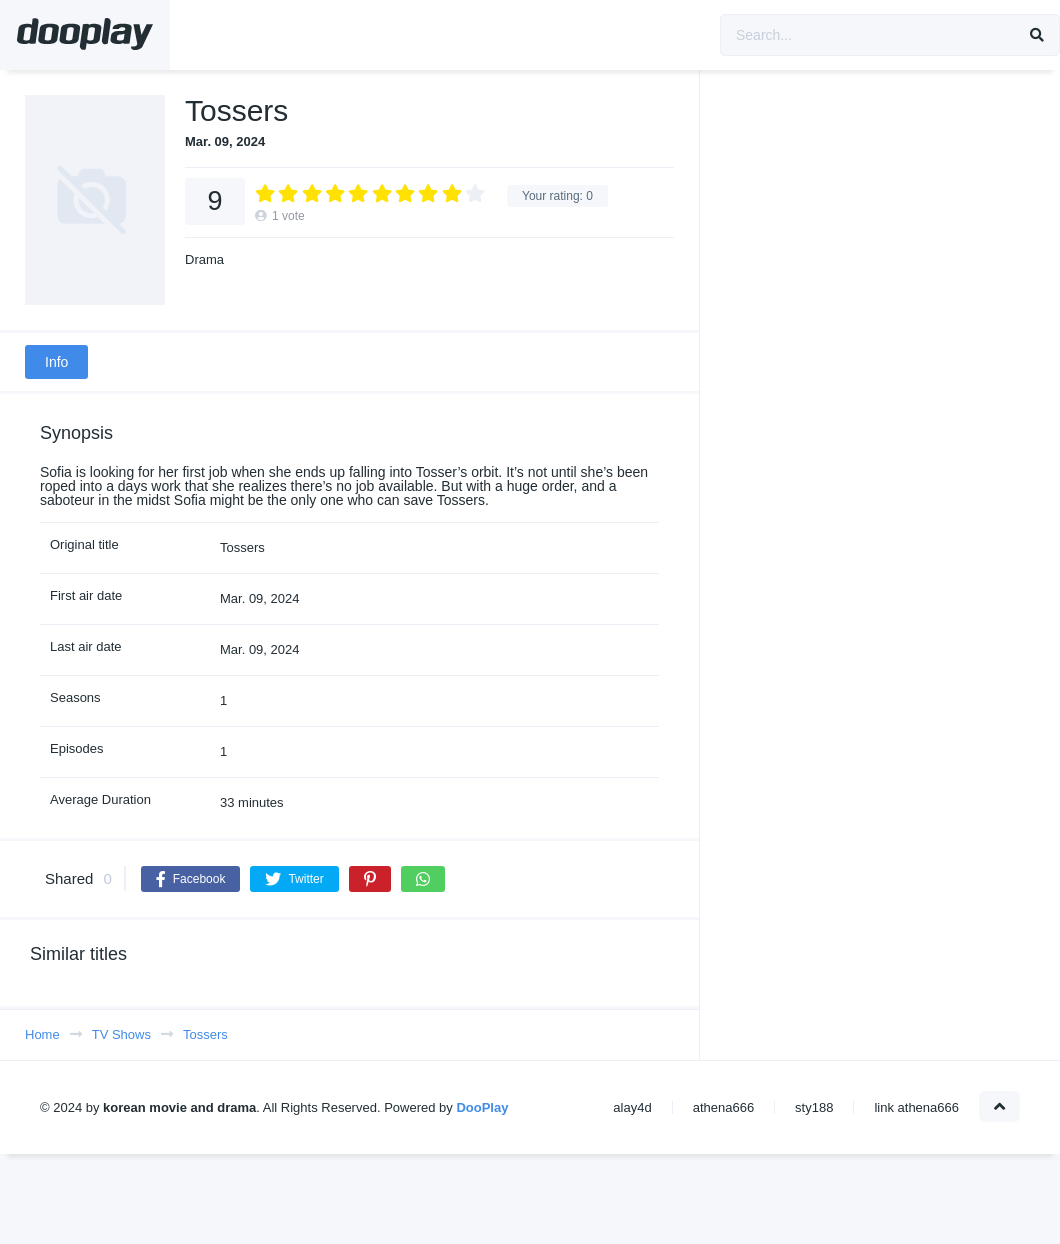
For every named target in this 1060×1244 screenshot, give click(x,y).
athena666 (723, 1107)
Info (56, 362)
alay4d (632, 1107)
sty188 (814, 1107)
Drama (204, 259)
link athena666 (916, 1107)
